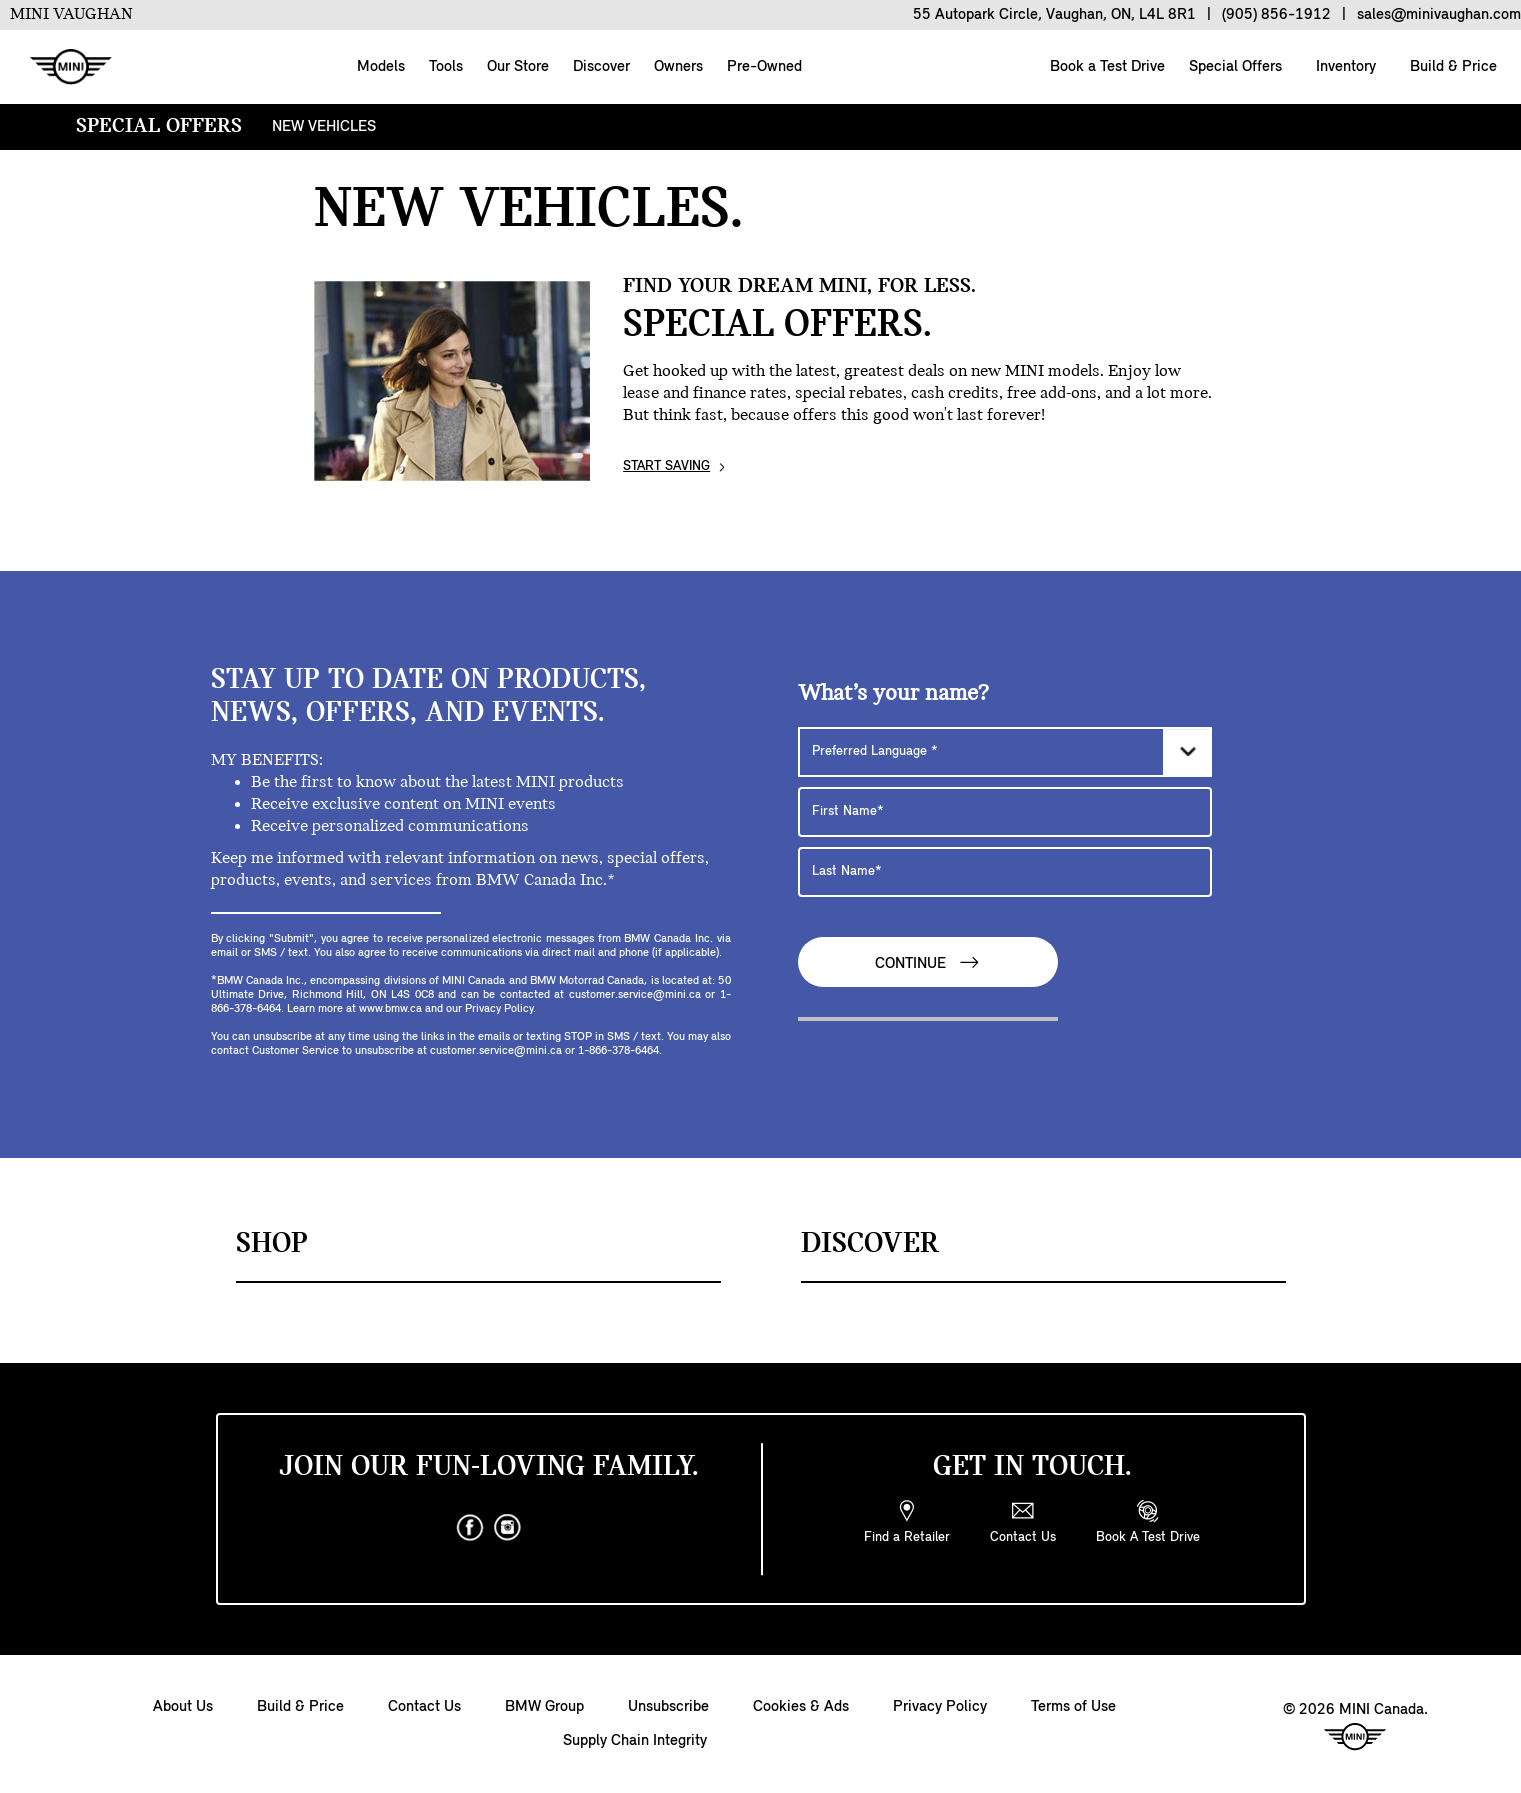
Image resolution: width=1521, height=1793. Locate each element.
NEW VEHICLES (324, 127)
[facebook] (470, 1528)
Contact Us (424, 1707)
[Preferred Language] (1005, 752)
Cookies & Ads (801, 1707)
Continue (928, 962)
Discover (601, 67)
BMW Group (544, 1707)
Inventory (1344, 67)
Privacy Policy (940, 1707)
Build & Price (1451, 67)
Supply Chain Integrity (635, 1741)
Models (381, 67)
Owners (678, 67)
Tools (446, 67)
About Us (183, 1707)
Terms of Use (1073, 1707)
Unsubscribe (668, 1707)
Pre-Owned (764, 67)
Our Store (518, 67)
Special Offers (1233, 67)
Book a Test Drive (1105, 67)
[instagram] (508, 1528)
